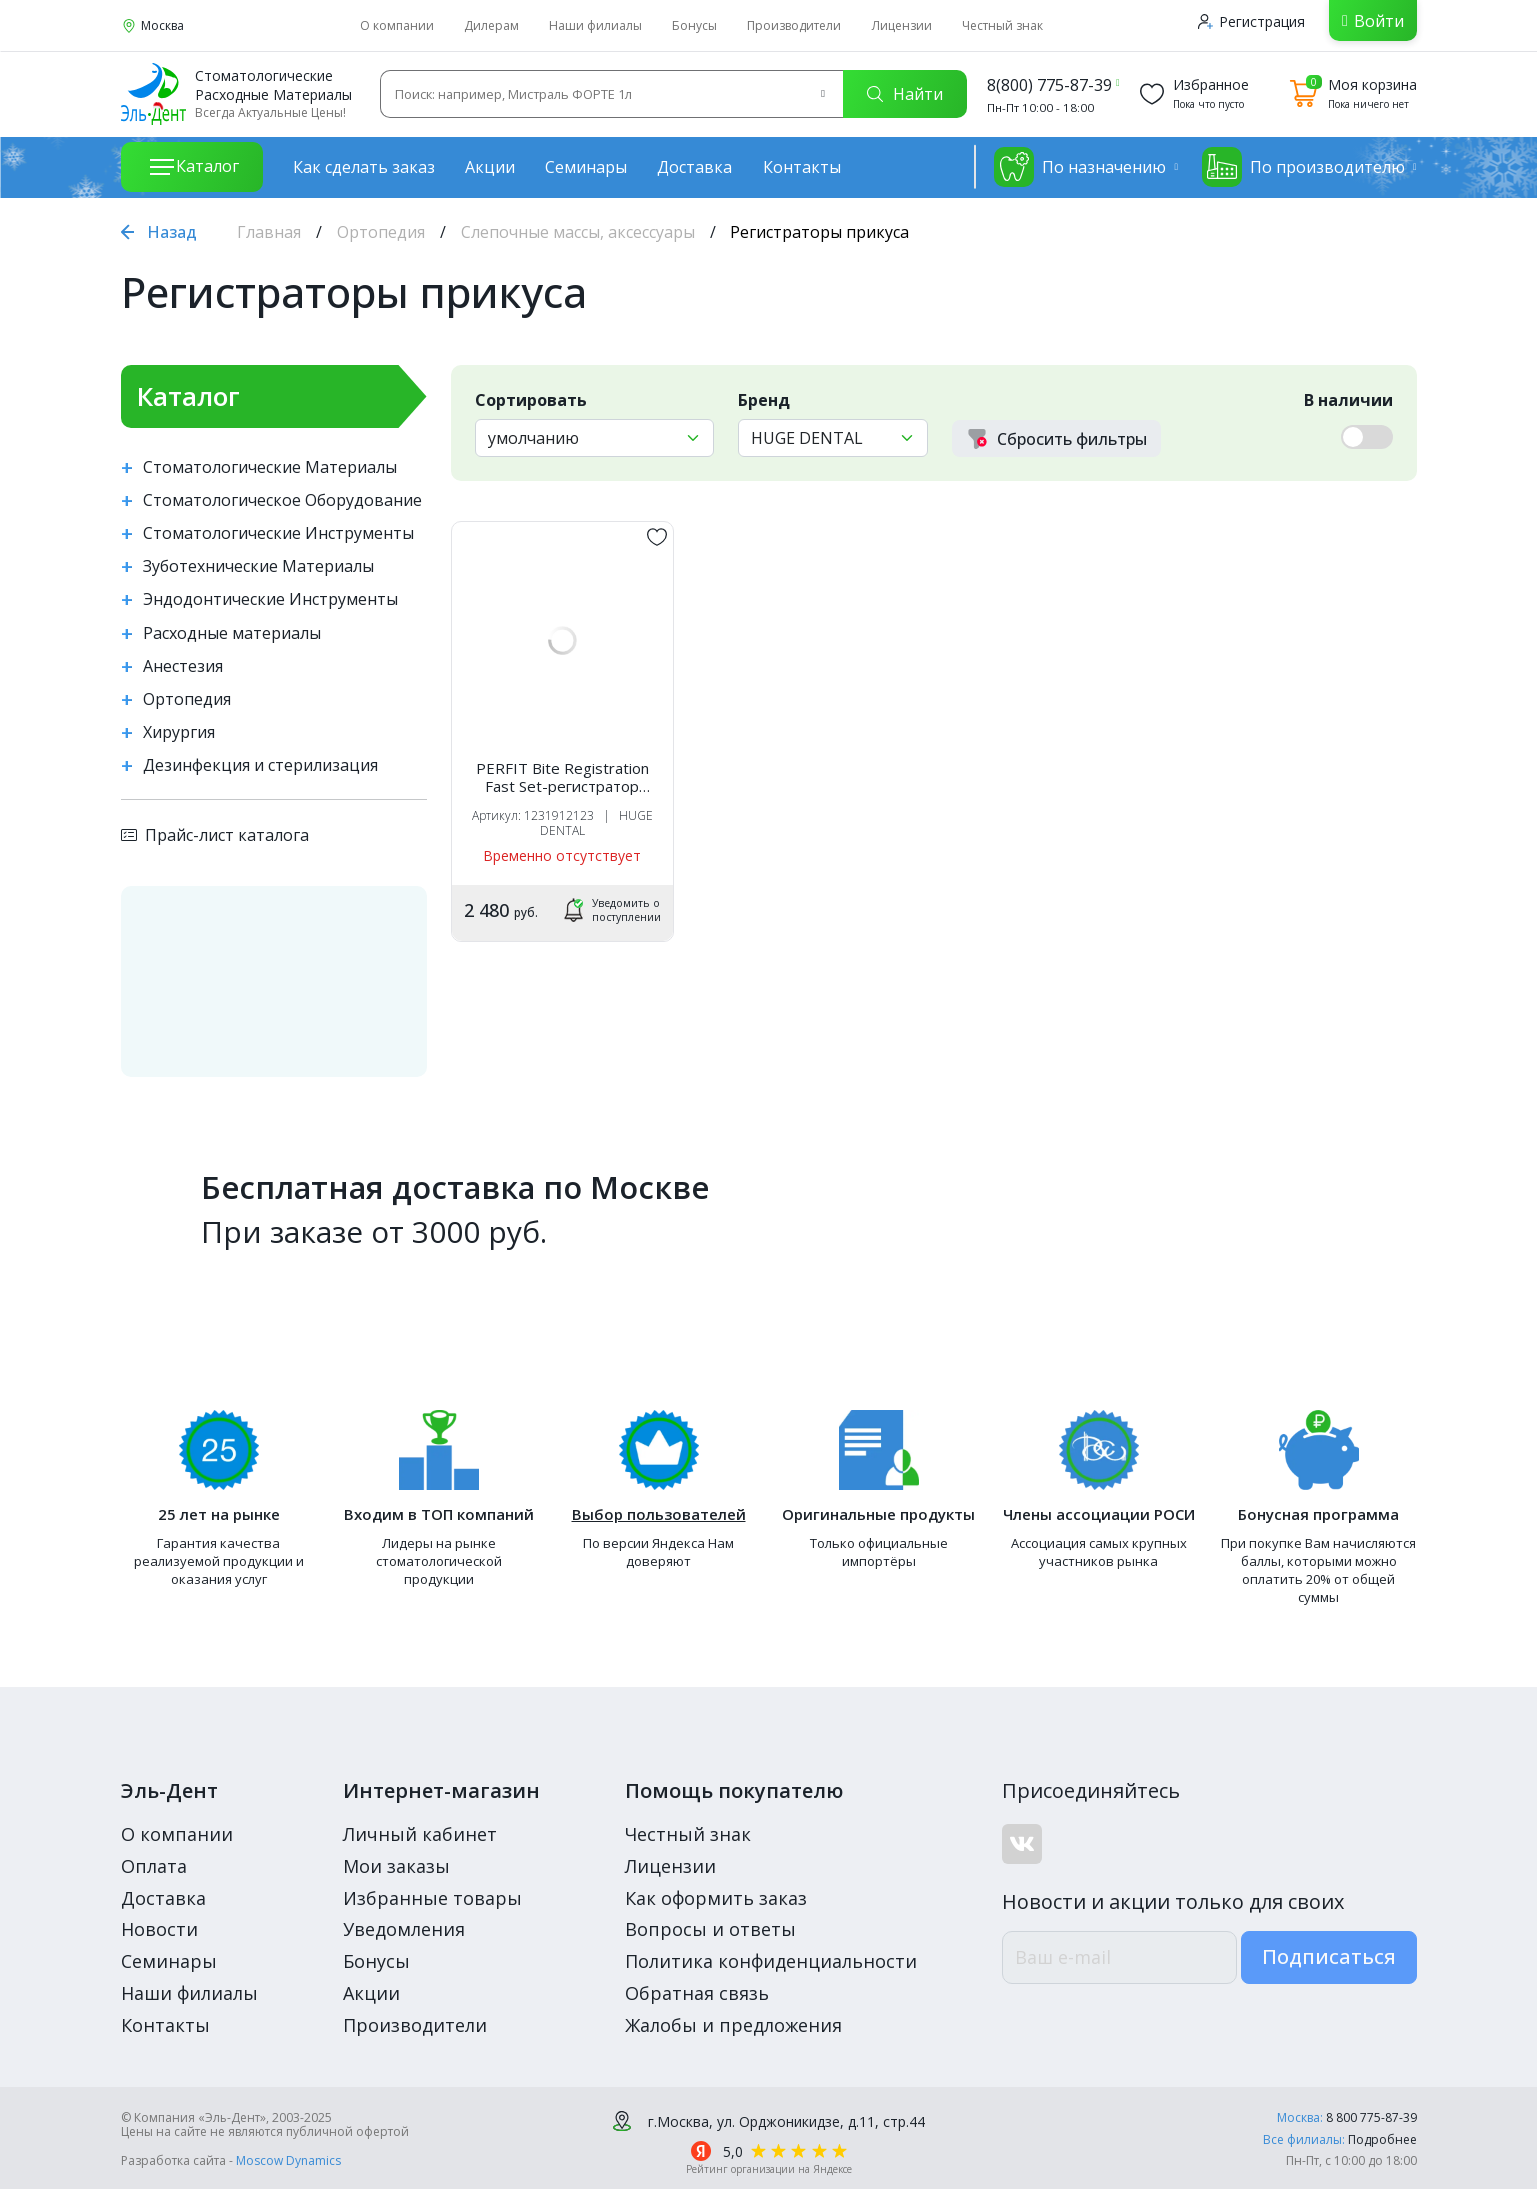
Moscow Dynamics (288, 2160)
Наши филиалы (595, 25)
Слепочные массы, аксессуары (578, 232)
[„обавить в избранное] (657, 537)
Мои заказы (396, 1866)
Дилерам (491, 25)
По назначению (1080, 167)
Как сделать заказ (364, 167)
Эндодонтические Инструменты (270, 599)
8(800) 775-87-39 (1049, 85)
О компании (397, 25)
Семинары (586, 167)
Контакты (802, 167)
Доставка (694, 167)
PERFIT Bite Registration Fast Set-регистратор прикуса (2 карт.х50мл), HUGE (562, 777)
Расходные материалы (232, 633)
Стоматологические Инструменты (278, 533)
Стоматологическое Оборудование (282, 500)
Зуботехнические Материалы (258, 566)
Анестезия (183, 666)
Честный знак (1002, 25)
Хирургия (179, 732)
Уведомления (404, 1929)
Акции (490, 167)
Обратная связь (697, 1993)
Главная (269, 232)
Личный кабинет (420, 1834)
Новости (159, 1929)
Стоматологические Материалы (270, 467)
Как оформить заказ (716, 1898)
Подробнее (1382, 2139)
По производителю (1303, 167)
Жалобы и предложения (733, 2025)
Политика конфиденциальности (771, 1961)
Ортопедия (381, 232)
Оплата (154, 1866)
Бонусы (694, 25)
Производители (794, 25)
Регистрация (1251, 21)
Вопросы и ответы (710, 1929)
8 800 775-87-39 (1371, 2117)
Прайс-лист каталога (215, 835)
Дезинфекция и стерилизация (260, 765)
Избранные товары (432, 1898)
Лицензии (902, 25)
